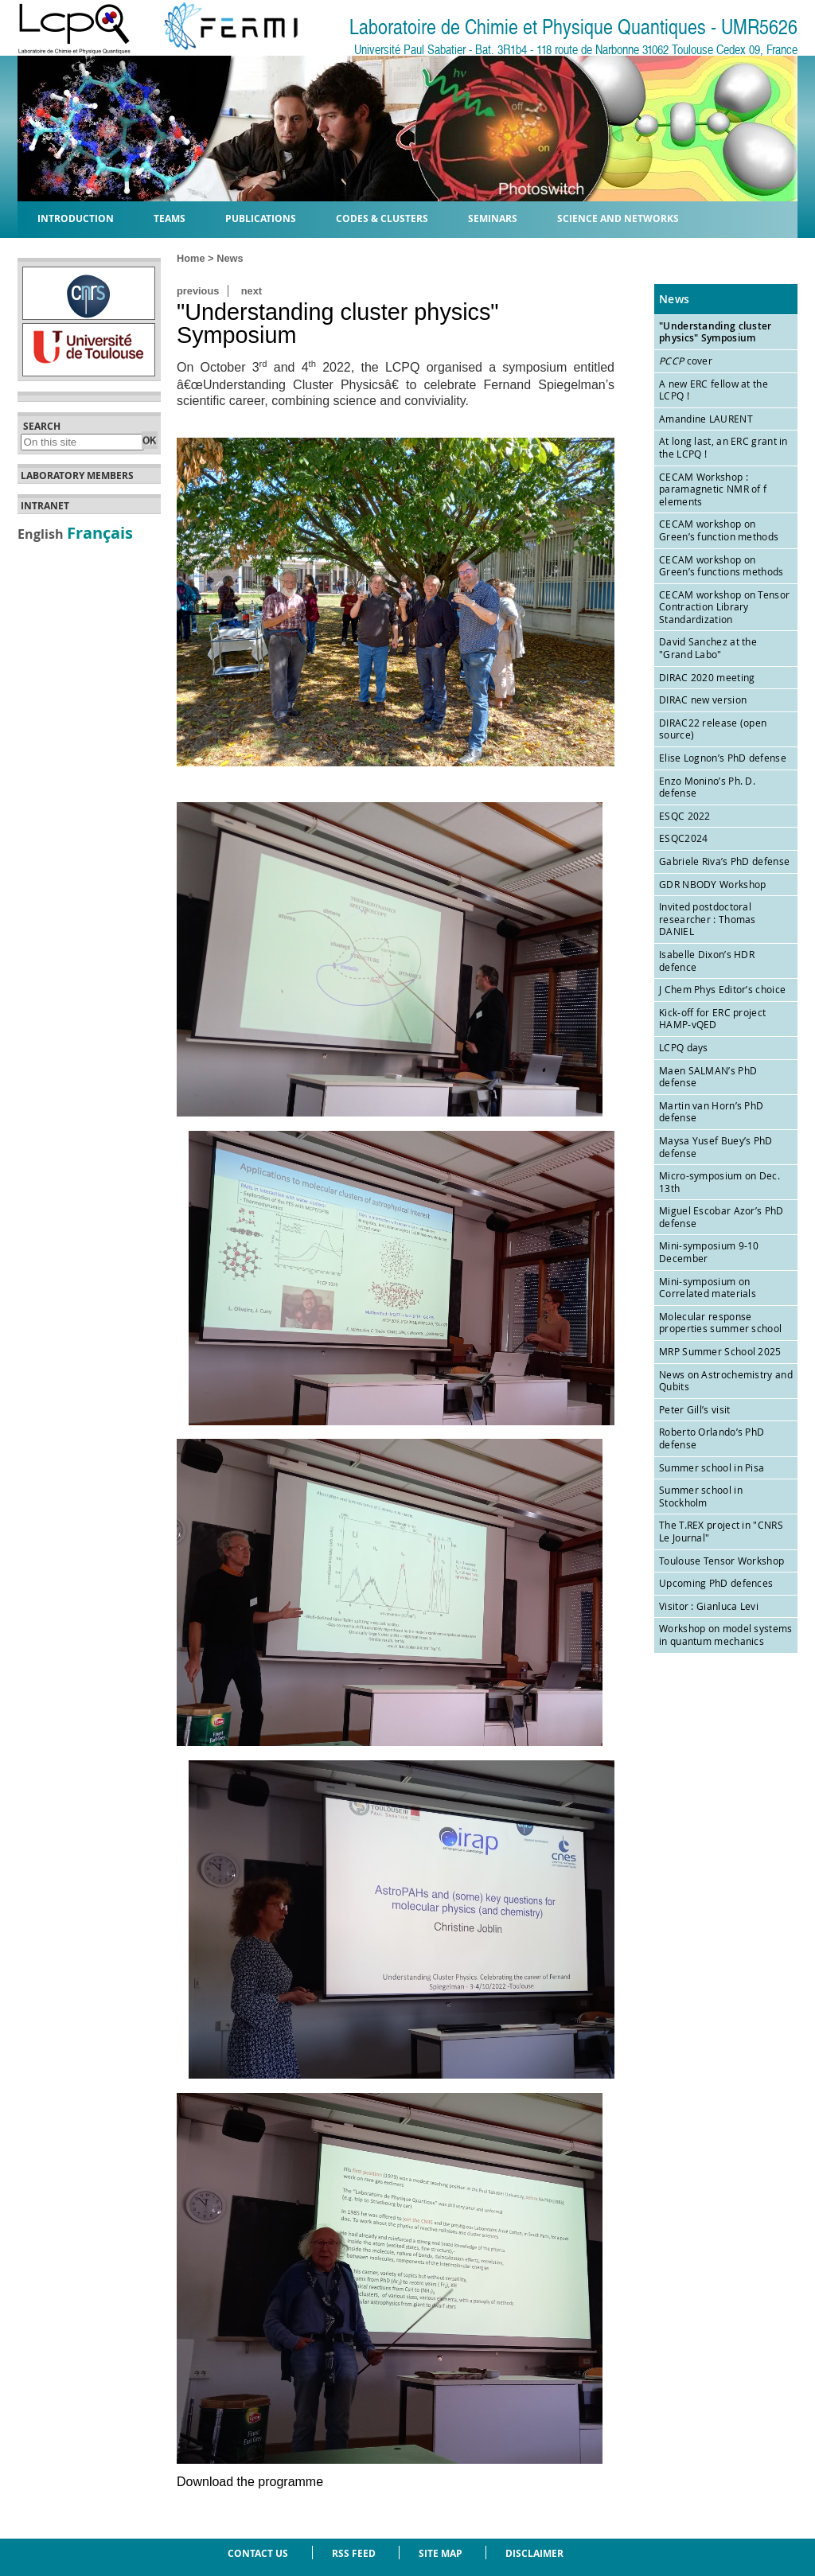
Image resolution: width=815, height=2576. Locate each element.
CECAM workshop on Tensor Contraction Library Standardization (724, 606)
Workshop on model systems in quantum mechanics (726, 1634)
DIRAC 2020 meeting (707, 677)
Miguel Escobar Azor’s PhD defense (721, 1217)
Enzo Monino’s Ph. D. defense (707, 787)
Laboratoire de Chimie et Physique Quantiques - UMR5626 (573, 27)
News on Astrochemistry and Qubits (726, 1380)
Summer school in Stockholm (701, 1496)
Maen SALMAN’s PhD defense (708, 1076)
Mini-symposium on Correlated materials (707, 1287)
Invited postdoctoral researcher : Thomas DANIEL (707, 918)
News (229, 258)
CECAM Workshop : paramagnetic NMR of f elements (712, 489)
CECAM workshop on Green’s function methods (718, 530)
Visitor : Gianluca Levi (708, 1606)
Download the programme (250, 2481)
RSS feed (354, 2553)
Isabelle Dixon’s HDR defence (707, 960)
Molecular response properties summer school (720, 1322)
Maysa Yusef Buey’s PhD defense (716, 1146)
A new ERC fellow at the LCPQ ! (713, 390)
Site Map (440, 2553)
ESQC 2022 (685, 815)
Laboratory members (77, 476)
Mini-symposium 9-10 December (709, 1252)
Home (191, 258)
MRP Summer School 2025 (720, 1351)
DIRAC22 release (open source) (712, 729)
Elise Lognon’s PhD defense (722, 757)
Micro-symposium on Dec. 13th (719, 1181)
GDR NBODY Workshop (712, 884)
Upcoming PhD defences (716, 1582)
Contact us (258, 2553)
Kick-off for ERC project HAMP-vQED (712, 1018)
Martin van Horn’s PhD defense (711, 1111)
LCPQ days (683, 1047)
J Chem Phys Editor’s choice (722, 989)
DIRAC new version (703, 699)
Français (100, 532)
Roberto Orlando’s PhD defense (711, 1438)
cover (685, 360)
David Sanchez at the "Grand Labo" (708, 648)
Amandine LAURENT (706, 418)
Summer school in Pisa (711, 1467)
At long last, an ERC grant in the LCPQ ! (723, 447)
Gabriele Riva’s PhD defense (724, 861)
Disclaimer (534, 2553)
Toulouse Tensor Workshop (721, 1560)
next (251, 291)
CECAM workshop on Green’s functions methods (721, 566)
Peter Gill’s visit (694, 1409)
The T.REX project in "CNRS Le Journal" (721, 1531)
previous (198, 291)
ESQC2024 (683, 838)
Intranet (45, 506)
